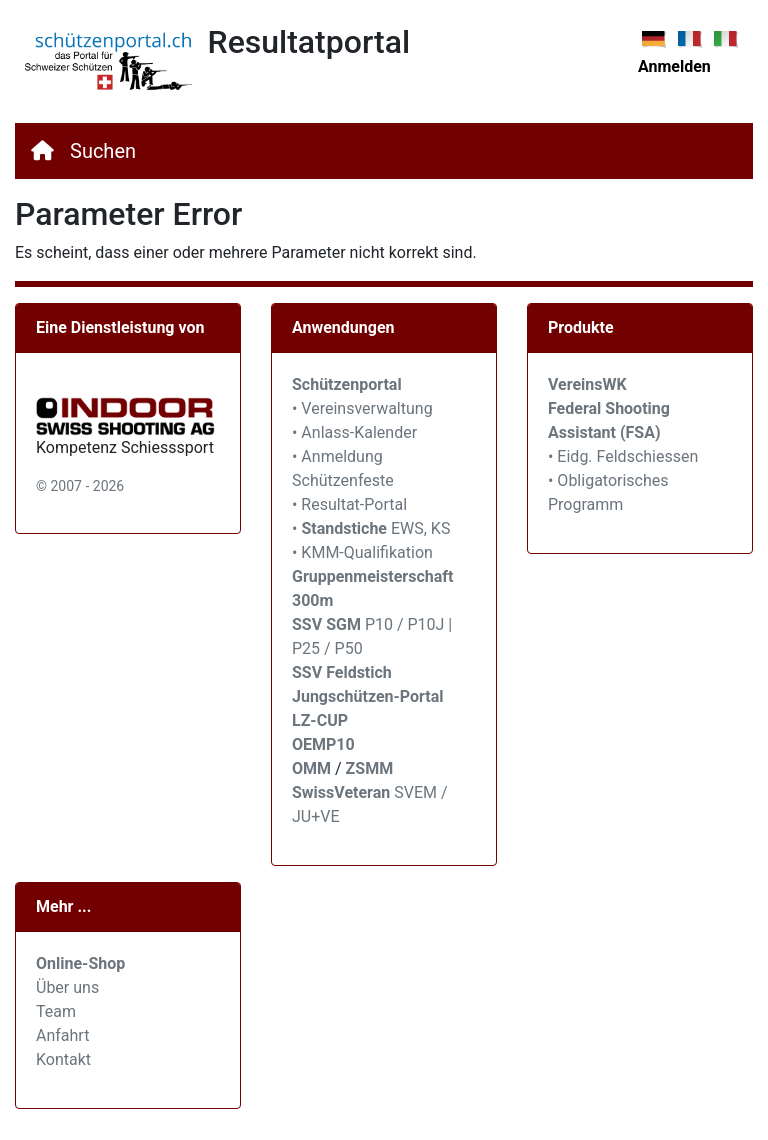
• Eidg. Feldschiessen (623, 456)
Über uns (67, 987)
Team (56, 1011)
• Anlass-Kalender (354, 432)
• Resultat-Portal (349, 504)
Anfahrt (62, 1035)
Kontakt (63, 1059)
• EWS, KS (371, 528)
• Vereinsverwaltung (362, 408)
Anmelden (674, 66)
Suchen (103, 151)
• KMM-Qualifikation (362, 552)
